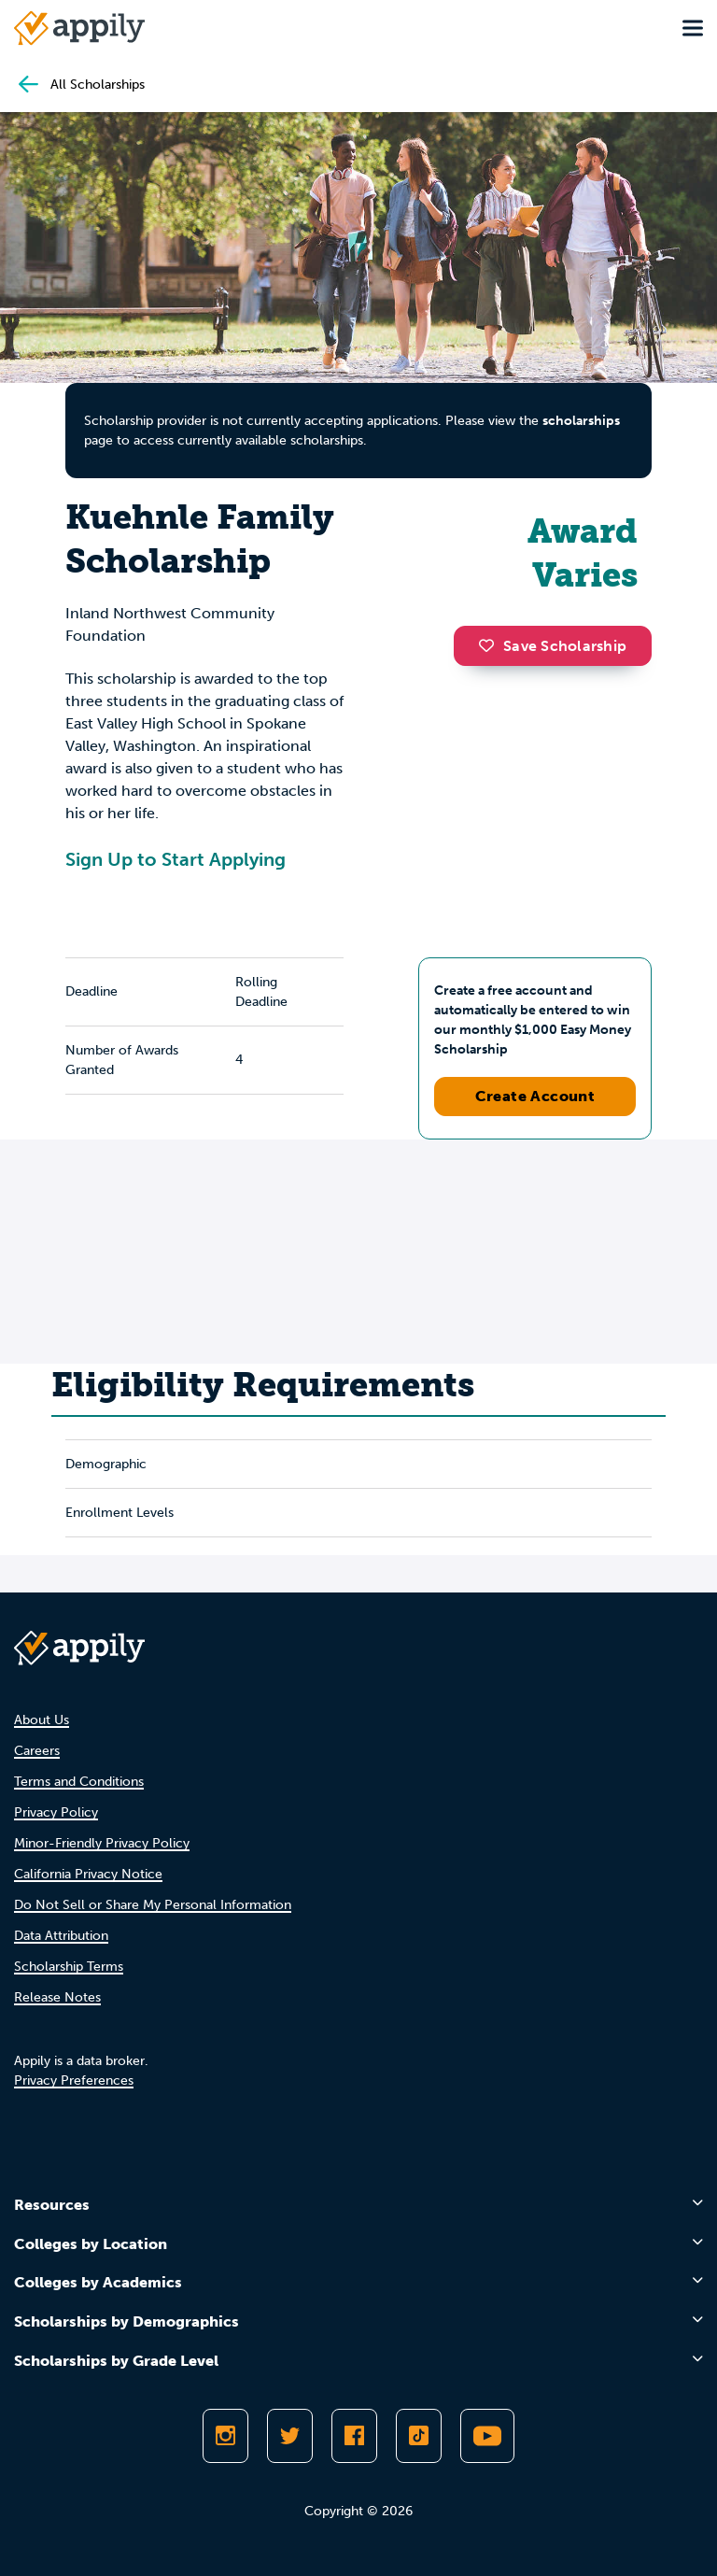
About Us (41, 1720)
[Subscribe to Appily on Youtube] (487, 2436)
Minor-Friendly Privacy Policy (102, 1843)
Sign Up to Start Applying (175, 859)
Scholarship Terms (68, 1966)
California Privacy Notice (88, 1874)
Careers (37, 1751)
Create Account (535, 1096)
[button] (491, 645)
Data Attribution (61, 1936)
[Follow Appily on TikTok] (419, 2436)
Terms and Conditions (79, 1782)
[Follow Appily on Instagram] (225, 2436)
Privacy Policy (56, 1812)
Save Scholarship (552, 646)
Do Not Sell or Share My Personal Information (152, 1905)
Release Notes (57, 1997)
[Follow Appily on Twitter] (290, 2436)
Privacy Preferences (74, 2080)
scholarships (581, 421)
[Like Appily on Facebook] (354, 2436)
